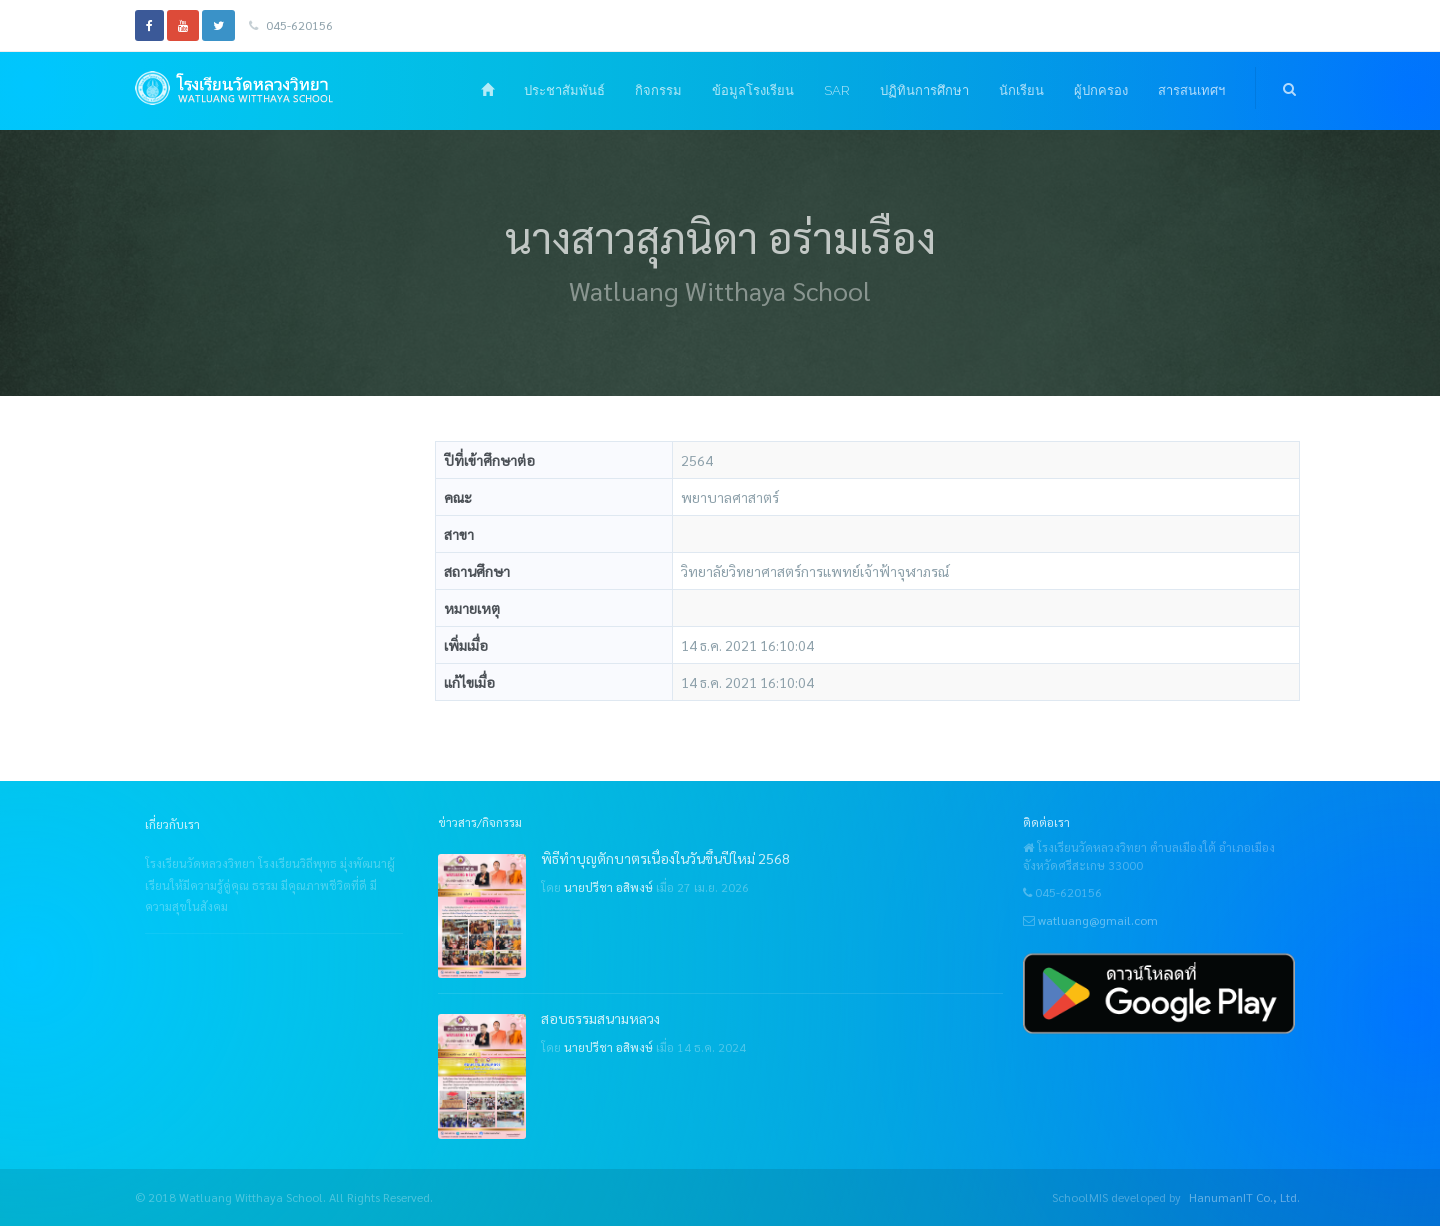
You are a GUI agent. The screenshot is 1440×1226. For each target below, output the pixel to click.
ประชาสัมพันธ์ (564, 90)
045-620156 (291, 25)
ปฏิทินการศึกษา (924, 90)
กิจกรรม (658, 90)
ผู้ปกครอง (1101, 90)
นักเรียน (1021, 90)
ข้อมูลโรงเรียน (753, 90)
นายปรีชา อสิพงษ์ (608, 887)
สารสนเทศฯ (1191, 90)
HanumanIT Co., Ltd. (1244, 1197)
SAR (837, 90)
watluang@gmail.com (1098, 920)
